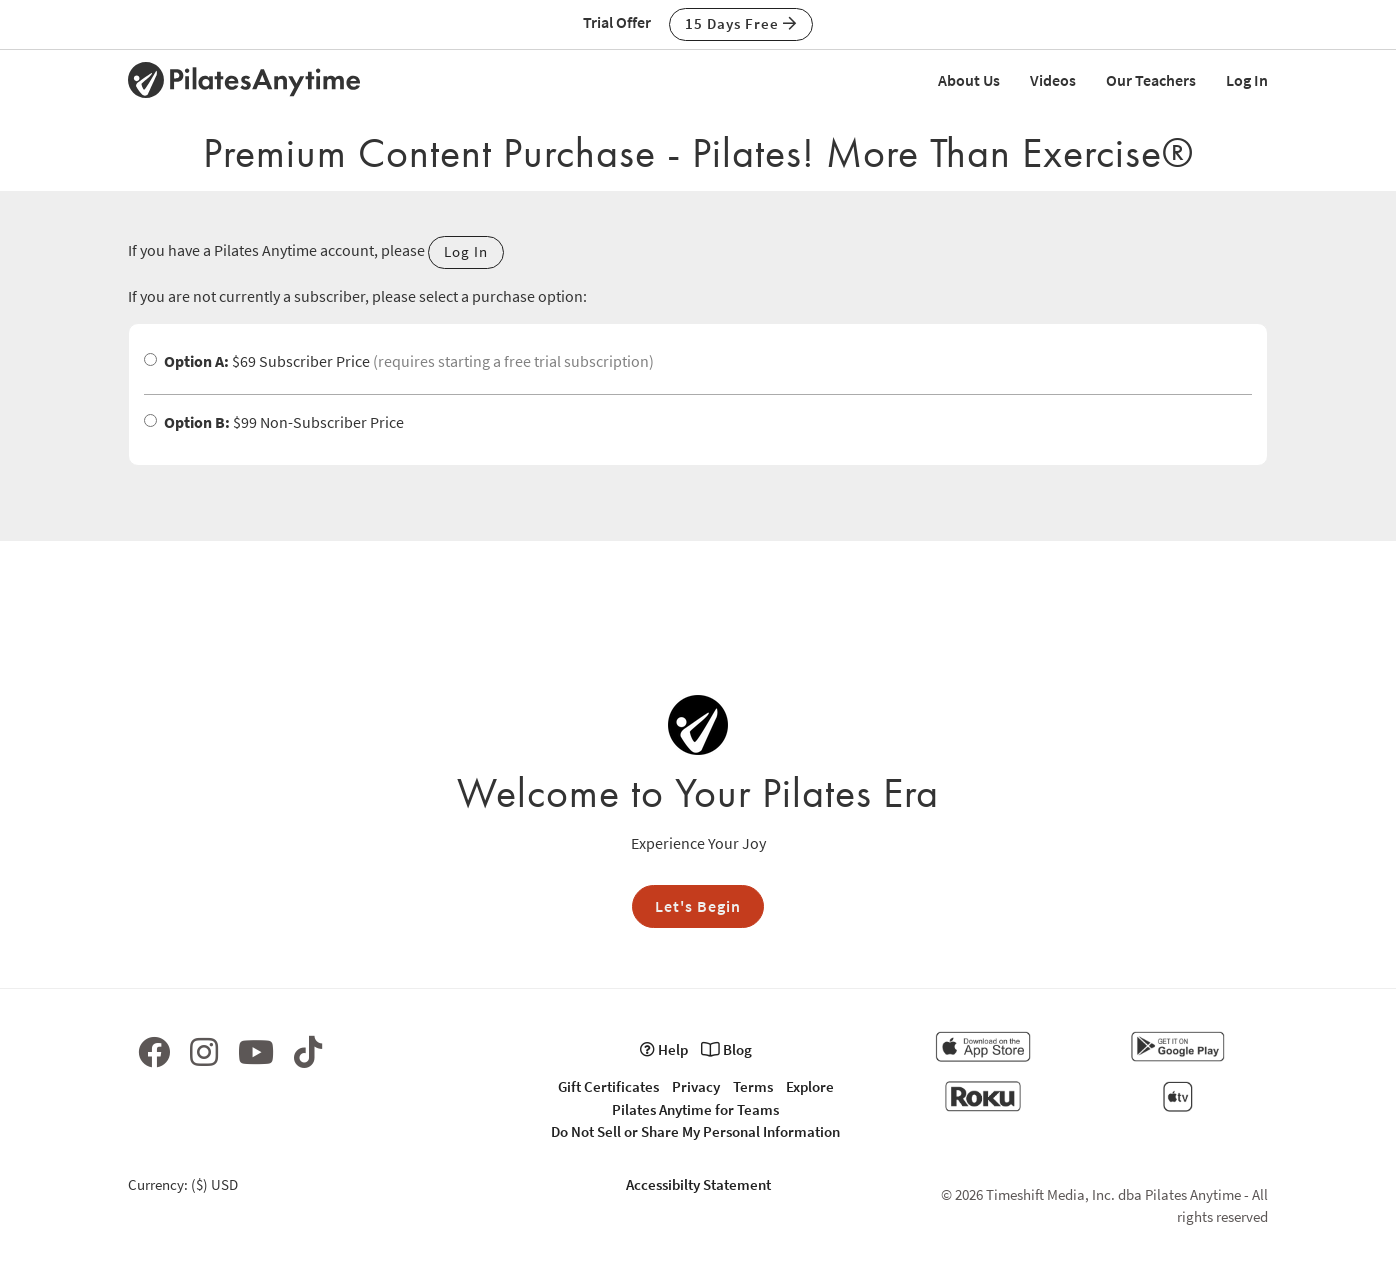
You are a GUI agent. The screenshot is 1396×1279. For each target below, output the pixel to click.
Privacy (696, 1086)
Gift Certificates (608, 1086)
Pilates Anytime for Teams (695, 1109)
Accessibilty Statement (698, 1184)
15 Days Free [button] (741, 23)
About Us (969, 80)
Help (664, 1049)
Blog (726, 1049)
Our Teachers (1151, 80)
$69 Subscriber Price (399, 361)
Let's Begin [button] (698, 906)
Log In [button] (466, 251)
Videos (1053, 80)
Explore (810, 1086)
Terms (753, 1086)
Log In (1247, 80)
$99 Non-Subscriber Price (274, 422)
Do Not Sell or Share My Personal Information (695, 1131)
